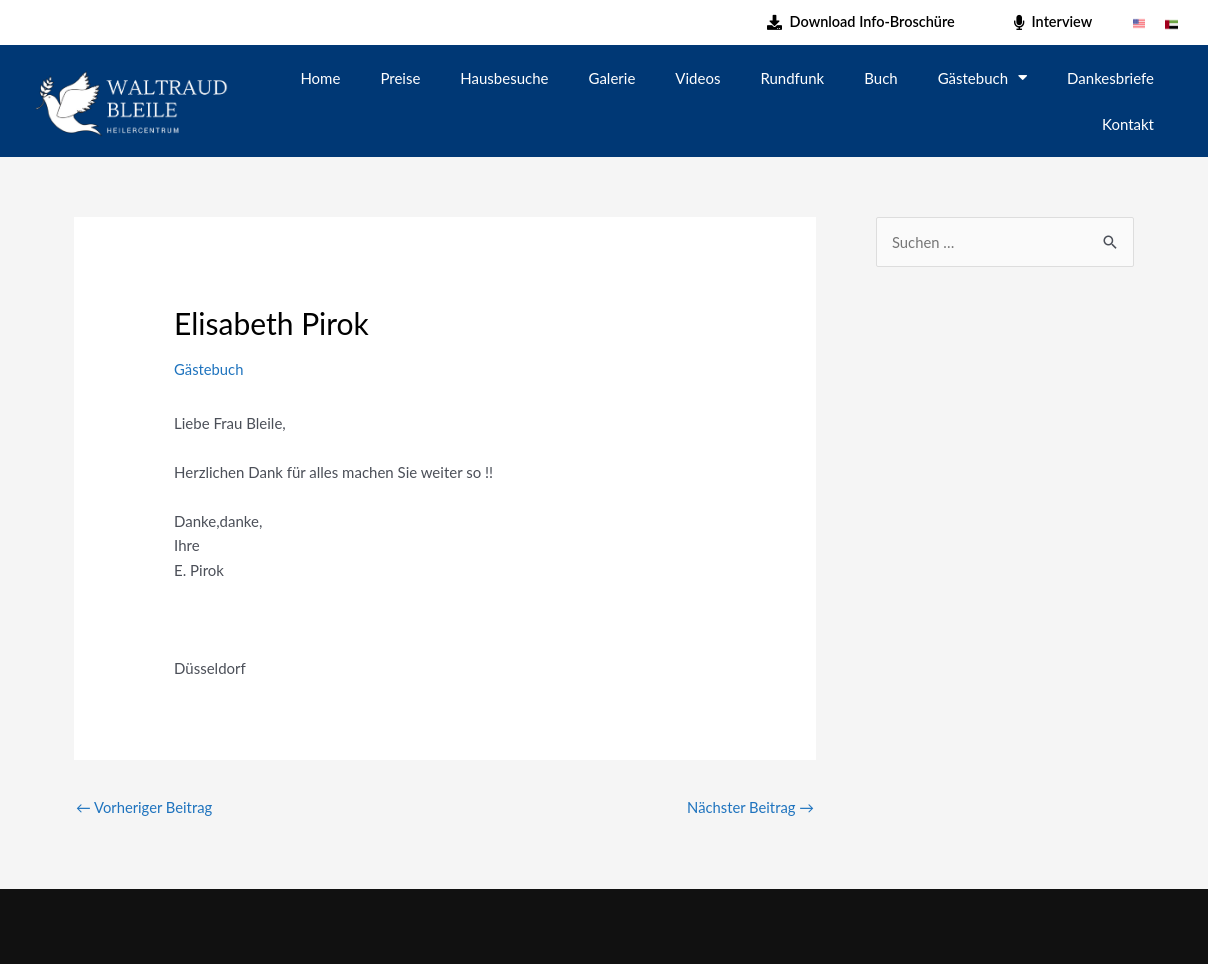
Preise (400, 78)
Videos (697, 78)
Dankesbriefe (1110, 78)
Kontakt (1128, 124)
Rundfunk (792, 78)
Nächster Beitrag (749, 807)
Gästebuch (982, 77)
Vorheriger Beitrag (145, 807)
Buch (880, 78)
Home (320, 78)
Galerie (612, 78)
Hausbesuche (504, 78)
